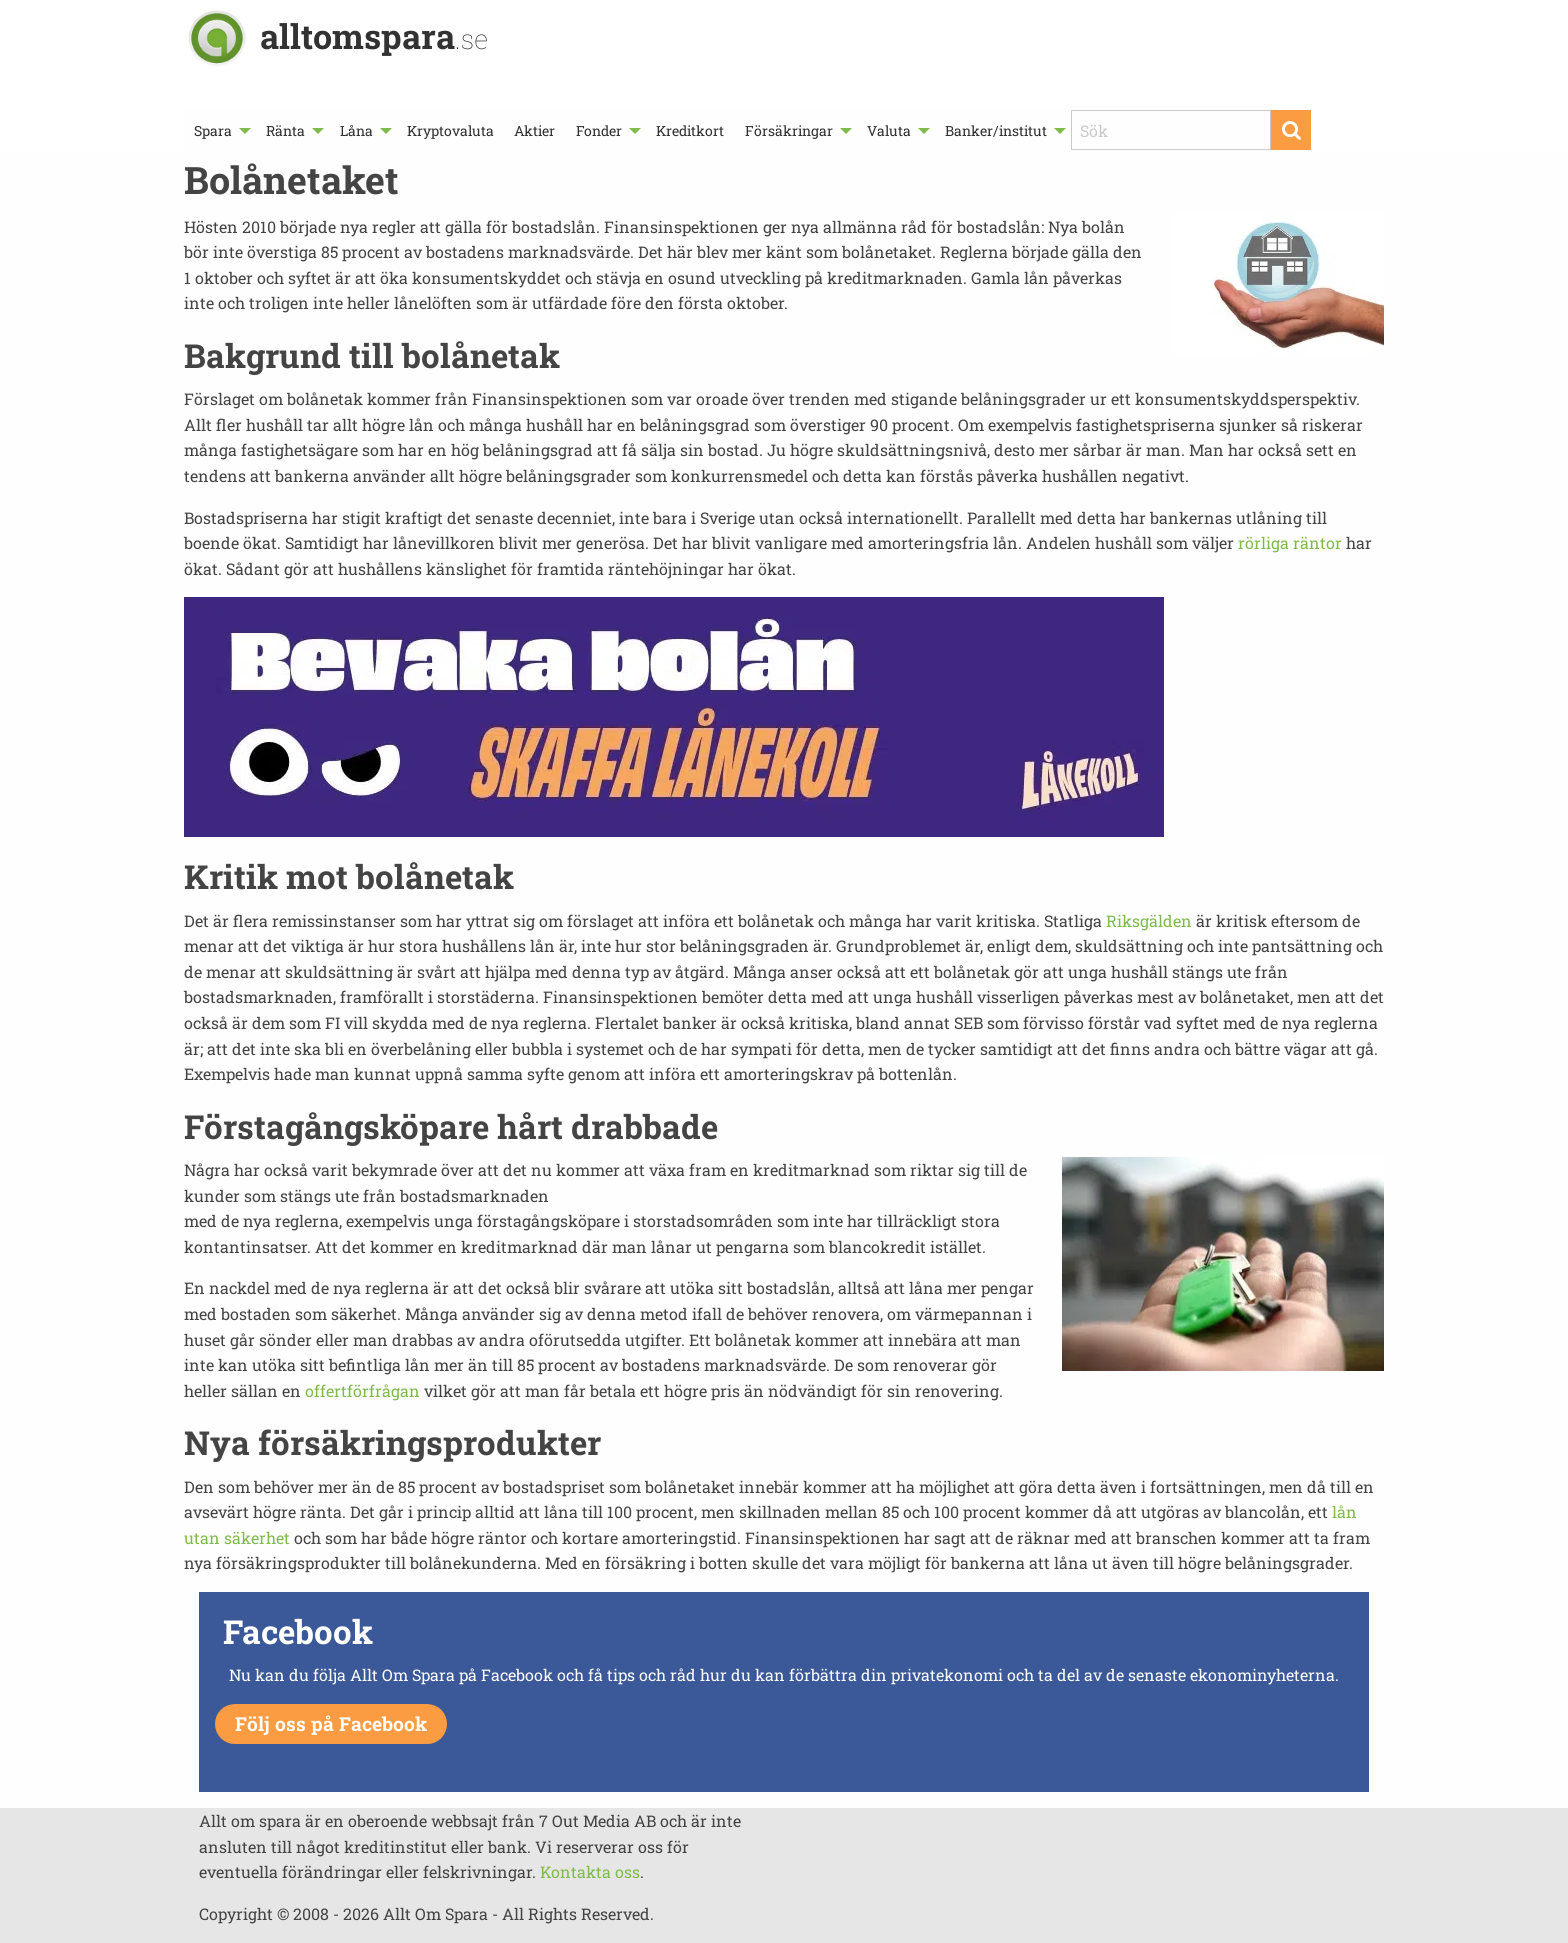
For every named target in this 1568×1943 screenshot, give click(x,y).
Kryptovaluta (450, 130)
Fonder (599, 130)
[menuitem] (220, 130)
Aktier (534, 130)
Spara (213, 130)
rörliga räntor (1290, 542)
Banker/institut (996, 130)
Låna (356, 130)
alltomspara (374, 35)
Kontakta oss (590, 1871)
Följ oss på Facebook (331, 1723)
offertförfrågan (362, 1390)
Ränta (285, 130)
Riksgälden (1149, 920)
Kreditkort (690, 130)
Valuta (889, 130)
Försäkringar (789, 130)
